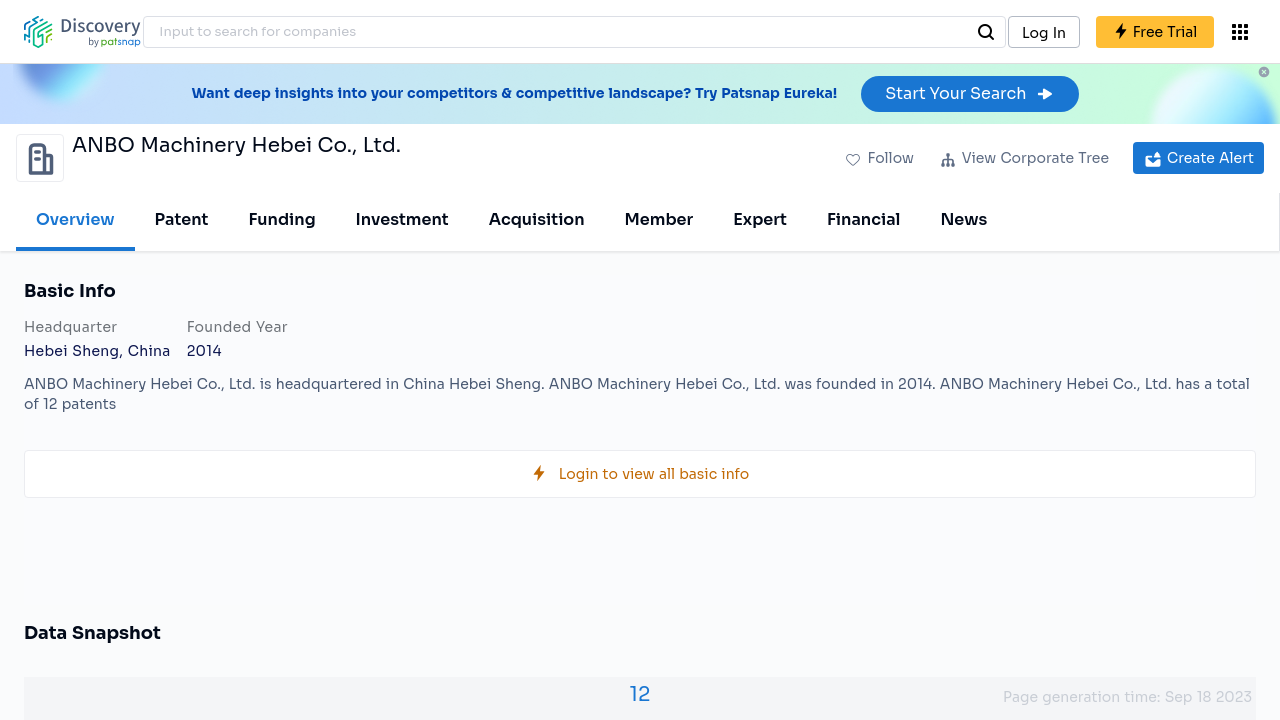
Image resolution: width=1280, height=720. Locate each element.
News (963, 219)
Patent (182, 219)
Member (659, 219)
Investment (402, 219)
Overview (75, 219)
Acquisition (537, 219)
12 (640, 694)
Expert (760, 219)
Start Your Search (969, 93)
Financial (863, 219)
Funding (281, 219)
